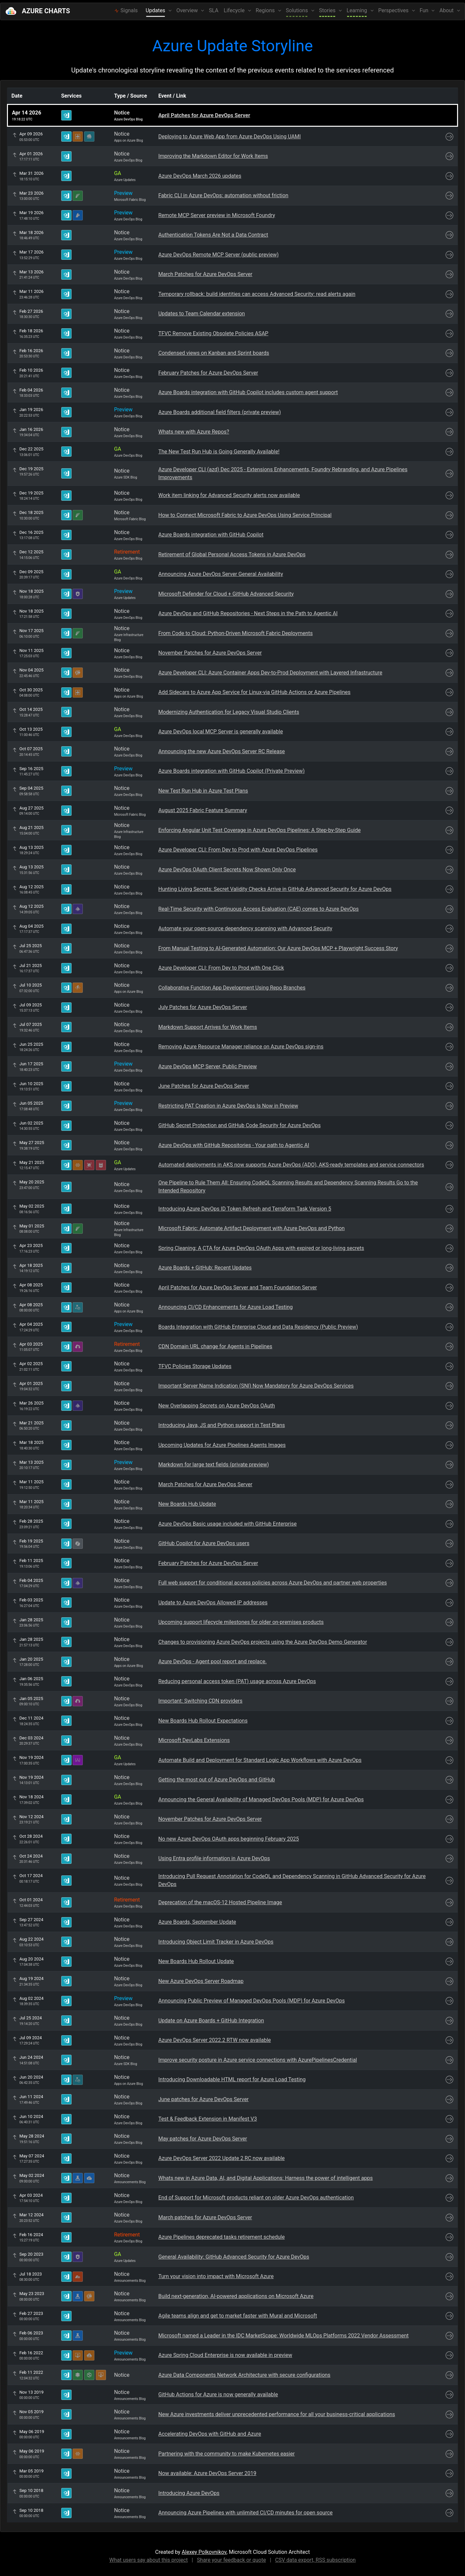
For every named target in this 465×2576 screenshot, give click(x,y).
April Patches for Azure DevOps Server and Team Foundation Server (237, 1287)
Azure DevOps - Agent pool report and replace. (212, 1661)
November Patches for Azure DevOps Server (210, 653)
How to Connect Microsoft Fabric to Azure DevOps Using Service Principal (245, 515)
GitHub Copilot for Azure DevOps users (203, 1543)
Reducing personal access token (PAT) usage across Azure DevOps (237, 1681)
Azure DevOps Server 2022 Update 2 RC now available (221, 2158)
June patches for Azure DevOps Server (203, 2099)
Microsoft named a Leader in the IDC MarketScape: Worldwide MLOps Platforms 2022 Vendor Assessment (283, 2335)
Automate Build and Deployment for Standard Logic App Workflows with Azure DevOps (259, 1760)
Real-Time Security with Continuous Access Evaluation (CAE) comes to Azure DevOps (258, 909)
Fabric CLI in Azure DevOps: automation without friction (223, 195)
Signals (126, 10)
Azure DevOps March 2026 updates (199, 176)
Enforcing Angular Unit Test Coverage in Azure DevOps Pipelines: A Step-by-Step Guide (259, 830)
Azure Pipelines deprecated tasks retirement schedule (221, 2237)
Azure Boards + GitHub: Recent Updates (205, 1268)
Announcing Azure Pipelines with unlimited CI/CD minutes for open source (245, 2512)
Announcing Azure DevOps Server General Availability (220, 574)
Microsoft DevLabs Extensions (194, 1740)
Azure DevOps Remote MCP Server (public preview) (218, 255)
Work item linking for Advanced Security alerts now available (229, 495)
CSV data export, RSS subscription (315, 2560)
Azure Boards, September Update (197, 1922)
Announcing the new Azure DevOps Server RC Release (221, 751)
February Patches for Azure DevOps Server (208, 373)
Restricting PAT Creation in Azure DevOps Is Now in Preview (228, 1106)
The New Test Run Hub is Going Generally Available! (219, 451)
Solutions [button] (297, 10)
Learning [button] (358, 10)
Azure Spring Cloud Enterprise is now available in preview (225, 2355)
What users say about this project (148, 2560)
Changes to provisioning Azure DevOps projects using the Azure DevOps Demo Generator (262, 1642)
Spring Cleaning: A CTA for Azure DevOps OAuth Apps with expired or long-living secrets (261, 1248)
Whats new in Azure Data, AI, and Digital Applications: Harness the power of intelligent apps (265, 2178)
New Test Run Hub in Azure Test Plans (203, 791)
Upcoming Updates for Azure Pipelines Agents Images (222, 1445)
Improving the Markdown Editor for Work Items (213, 156)
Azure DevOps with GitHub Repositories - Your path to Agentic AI (233, 1145)
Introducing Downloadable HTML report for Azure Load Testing (232, 2079)
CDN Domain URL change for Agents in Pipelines (215, 1346)
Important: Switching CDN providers (200, 1701)
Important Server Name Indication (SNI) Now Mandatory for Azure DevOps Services (256, 1386)
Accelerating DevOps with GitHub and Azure (209, 2434)
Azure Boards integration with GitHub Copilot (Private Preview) (231, 771)
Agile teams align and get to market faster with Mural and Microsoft (237, 2316)
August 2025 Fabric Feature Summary (202, 810)
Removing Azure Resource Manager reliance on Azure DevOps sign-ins (241, 1046)
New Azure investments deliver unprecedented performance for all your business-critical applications (276, 2414)
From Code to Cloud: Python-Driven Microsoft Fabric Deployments (235, 633)
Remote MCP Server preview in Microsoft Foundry (216, 215)
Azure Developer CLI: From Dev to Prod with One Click (221, 968)
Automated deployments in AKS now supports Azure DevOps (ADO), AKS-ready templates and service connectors (291, 1165)
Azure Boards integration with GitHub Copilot (210, 534)
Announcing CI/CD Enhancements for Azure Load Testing (225, 1307)
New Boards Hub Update (187, 1504)
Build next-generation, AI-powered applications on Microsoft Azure (235, 2296)
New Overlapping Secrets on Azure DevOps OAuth (216, 1406)
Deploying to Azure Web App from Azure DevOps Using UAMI (229, 136)
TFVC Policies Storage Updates (195, 1366)
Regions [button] (266, 10)
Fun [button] (425, 10)
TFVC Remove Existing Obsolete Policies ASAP (213, 333)
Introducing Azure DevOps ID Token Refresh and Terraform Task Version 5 (244, 1209)
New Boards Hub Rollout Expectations (202, 1721)
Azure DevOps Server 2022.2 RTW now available (214, 2040)
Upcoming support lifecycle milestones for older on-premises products (241, 1622)
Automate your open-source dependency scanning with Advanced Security (245, 928)
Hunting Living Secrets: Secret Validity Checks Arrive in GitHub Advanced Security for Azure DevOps (274, 889)
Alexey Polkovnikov (204, 2552)
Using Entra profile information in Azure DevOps (214, 1858)
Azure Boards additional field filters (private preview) (219, 412)
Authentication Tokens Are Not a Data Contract (213, 235)
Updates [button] (156, 10)
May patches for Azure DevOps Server (202, 2139)
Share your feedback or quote (231, 2560)
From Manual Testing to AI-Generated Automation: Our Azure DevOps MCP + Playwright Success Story (278, 948)
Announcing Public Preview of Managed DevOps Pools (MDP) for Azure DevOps (251, 2001)
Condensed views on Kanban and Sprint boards (213, 353)
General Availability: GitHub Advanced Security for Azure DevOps (233, 2257)
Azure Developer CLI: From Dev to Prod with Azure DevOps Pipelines (238, 850)
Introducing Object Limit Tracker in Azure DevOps (215, 1942)
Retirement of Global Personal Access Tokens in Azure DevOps (231, 554)
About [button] (447, 10)
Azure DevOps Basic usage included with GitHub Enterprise (227, 1524)
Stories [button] (328, 10)
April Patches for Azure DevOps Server (204, 115)
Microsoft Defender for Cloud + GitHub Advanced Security (226, 594)
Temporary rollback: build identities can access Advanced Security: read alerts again (256, 294)
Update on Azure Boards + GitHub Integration (211, 2020)
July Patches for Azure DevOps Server (202, 1007)
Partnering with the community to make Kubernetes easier (226, 2454)
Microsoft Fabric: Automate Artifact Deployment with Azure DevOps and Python (251, 1228)
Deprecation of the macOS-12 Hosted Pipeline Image (220, 1902)
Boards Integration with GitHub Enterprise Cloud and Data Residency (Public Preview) (258, 1327)
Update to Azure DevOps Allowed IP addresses (213, 1602)
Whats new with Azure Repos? (193, 432)
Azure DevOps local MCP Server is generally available (220, 731)
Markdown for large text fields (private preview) (213, 1464)
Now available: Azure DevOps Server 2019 (207, 2473)
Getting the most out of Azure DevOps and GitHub (216, 1779)
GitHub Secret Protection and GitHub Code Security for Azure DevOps (239, 1125)
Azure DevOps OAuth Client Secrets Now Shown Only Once (227, 869)
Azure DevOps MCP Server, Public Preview (207, 1066)
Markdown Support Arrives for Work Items (207, 1027)
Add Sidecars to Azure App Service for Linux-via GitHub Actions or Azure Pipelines (254, 692)
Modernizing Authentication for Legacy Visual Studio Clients (228, 712)
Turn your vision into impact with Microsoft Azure (216, 2276)
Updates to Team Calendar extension (201, 313)
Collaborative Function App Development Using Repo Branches (231, 988)
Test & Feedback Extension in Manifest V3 (207, 2119)
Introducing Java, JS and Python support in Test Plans (221, 1425)
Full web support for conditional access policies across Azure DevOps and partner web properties (272, 1583)
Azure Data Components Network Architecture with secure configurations (244, 2375)
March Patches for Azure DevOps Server (205, 274)
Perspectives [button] (394, 10)
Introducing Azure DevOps (189, 2493)
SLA (214, 10)
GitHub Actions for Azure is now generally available (218, 2394)
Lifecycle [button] (235, 10)
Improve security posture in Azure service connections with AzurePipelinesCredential (257, 2060)
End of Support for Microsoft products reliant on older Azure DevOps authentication (256, 2197)
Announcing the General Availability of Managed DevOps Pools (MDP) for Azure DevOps (261, 1799)
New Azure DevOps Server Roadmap (200, 1981)
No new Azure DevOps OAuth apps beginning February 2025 (228, 1839)
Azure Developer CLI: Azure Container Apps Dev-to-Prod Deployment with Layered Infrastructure (270, 672)
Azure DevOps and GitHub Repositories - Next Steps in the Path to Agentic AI (247, 613)
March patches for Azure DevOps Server (205, 2217)
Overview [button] (187, 10)
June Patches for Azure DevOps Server (203, 1086)
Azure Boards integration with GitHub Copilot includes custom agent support (248, 392)
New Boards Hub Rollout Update (196, 1961)
